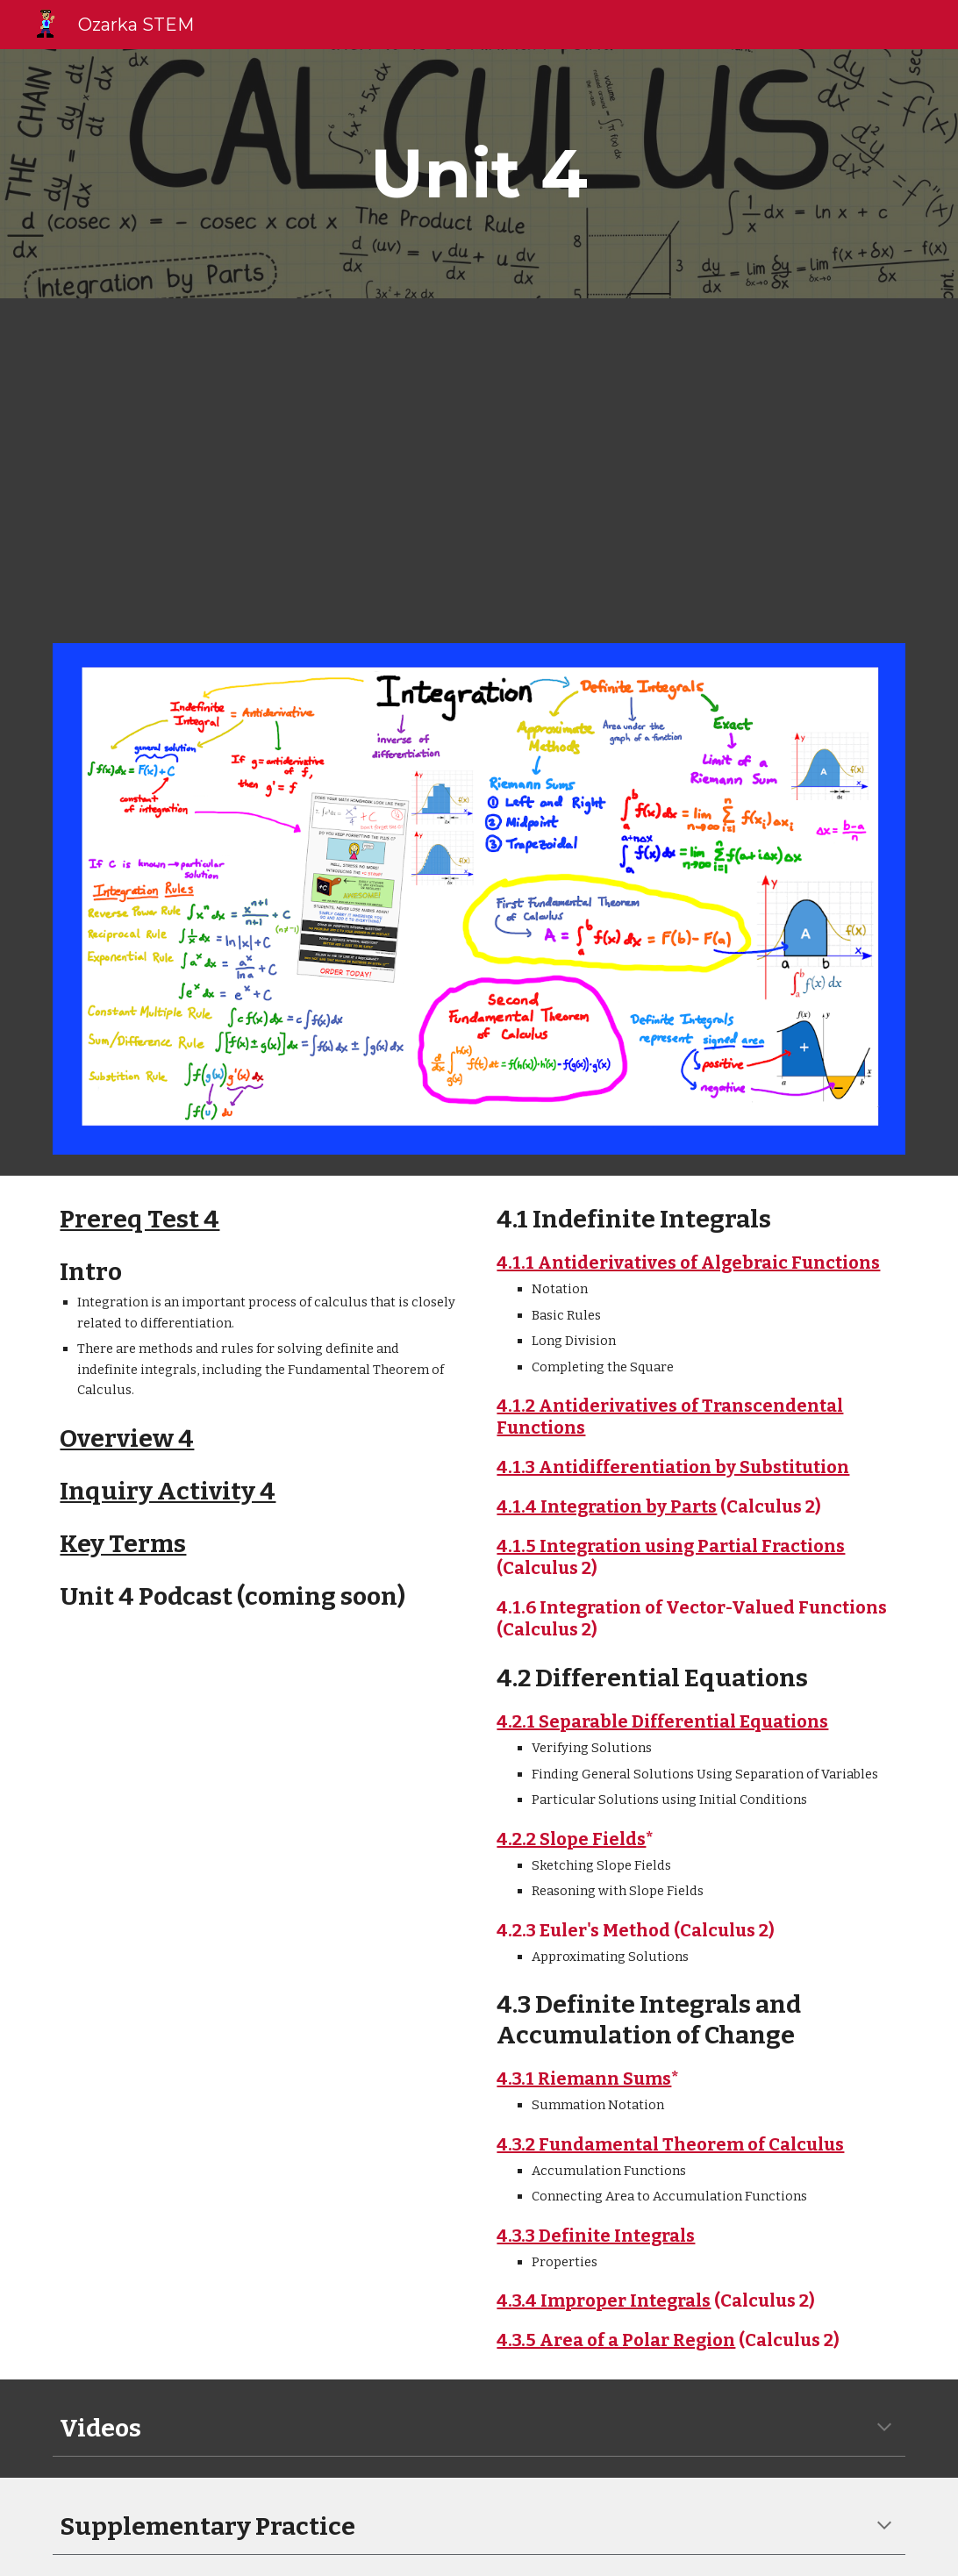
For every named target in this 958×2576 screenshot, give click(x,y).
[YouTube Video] (260, 460)
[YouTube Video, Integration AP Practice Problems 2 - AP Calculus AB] (697, 460)
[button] (884, 2429)
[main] (478, 173)
